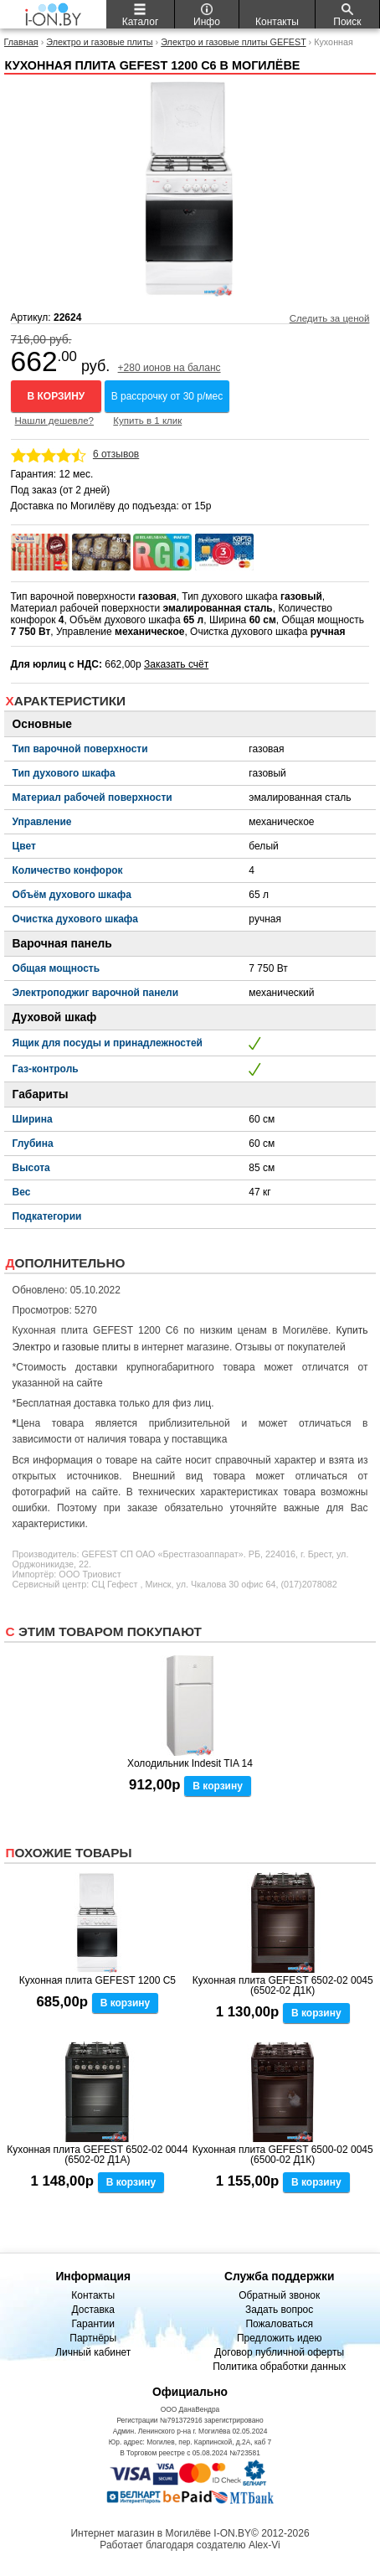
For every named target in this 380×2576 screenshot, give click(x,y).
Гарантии (93, 2324)
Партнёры (92, 2338)
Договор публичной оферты (279, 2352)
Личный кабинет (93, 2352)
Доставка (93, 2309)
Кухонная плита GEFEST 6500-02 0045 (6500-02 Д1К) (283, 2155)
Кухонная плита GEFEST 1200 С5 (97, 1980)
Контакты (93, 2295)
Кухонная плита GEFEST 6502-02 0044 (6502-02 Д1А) (97, 2155)
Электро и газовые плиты (99, 42)
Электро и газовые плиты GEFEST (233, 42)
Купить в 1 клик (147, 421)
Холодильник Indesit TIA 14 (190, 1763)
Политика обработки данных (279, 2366)
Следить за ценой (330, 318)
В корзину (56, 396)
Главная (21, 42)
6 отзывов (116, 454)
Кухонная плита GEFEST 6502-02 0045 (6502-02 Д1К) (283, 1985)
